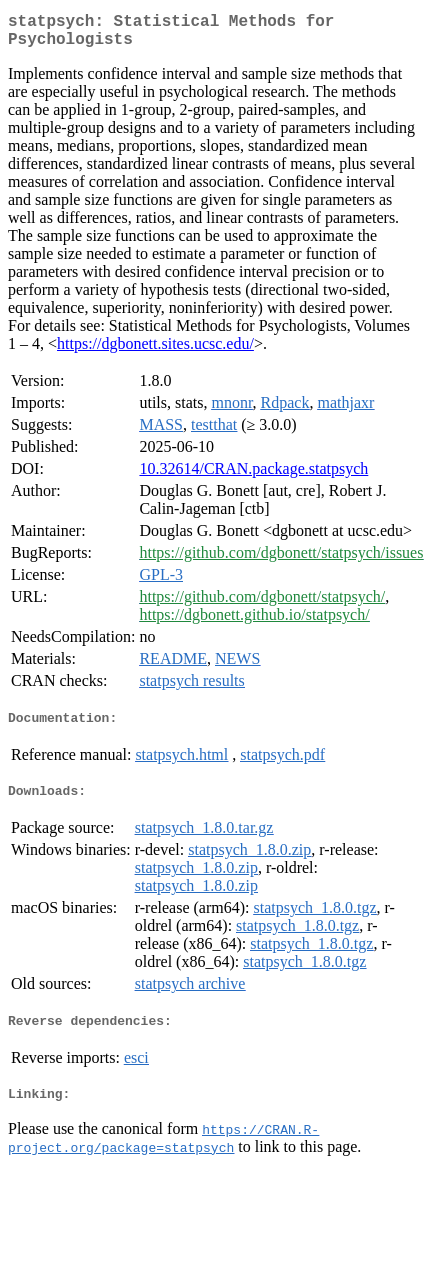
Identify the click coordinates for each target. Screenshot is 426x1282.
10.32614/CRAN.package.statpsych (253, 476)
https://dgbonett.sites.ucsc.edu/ (155, 351)
